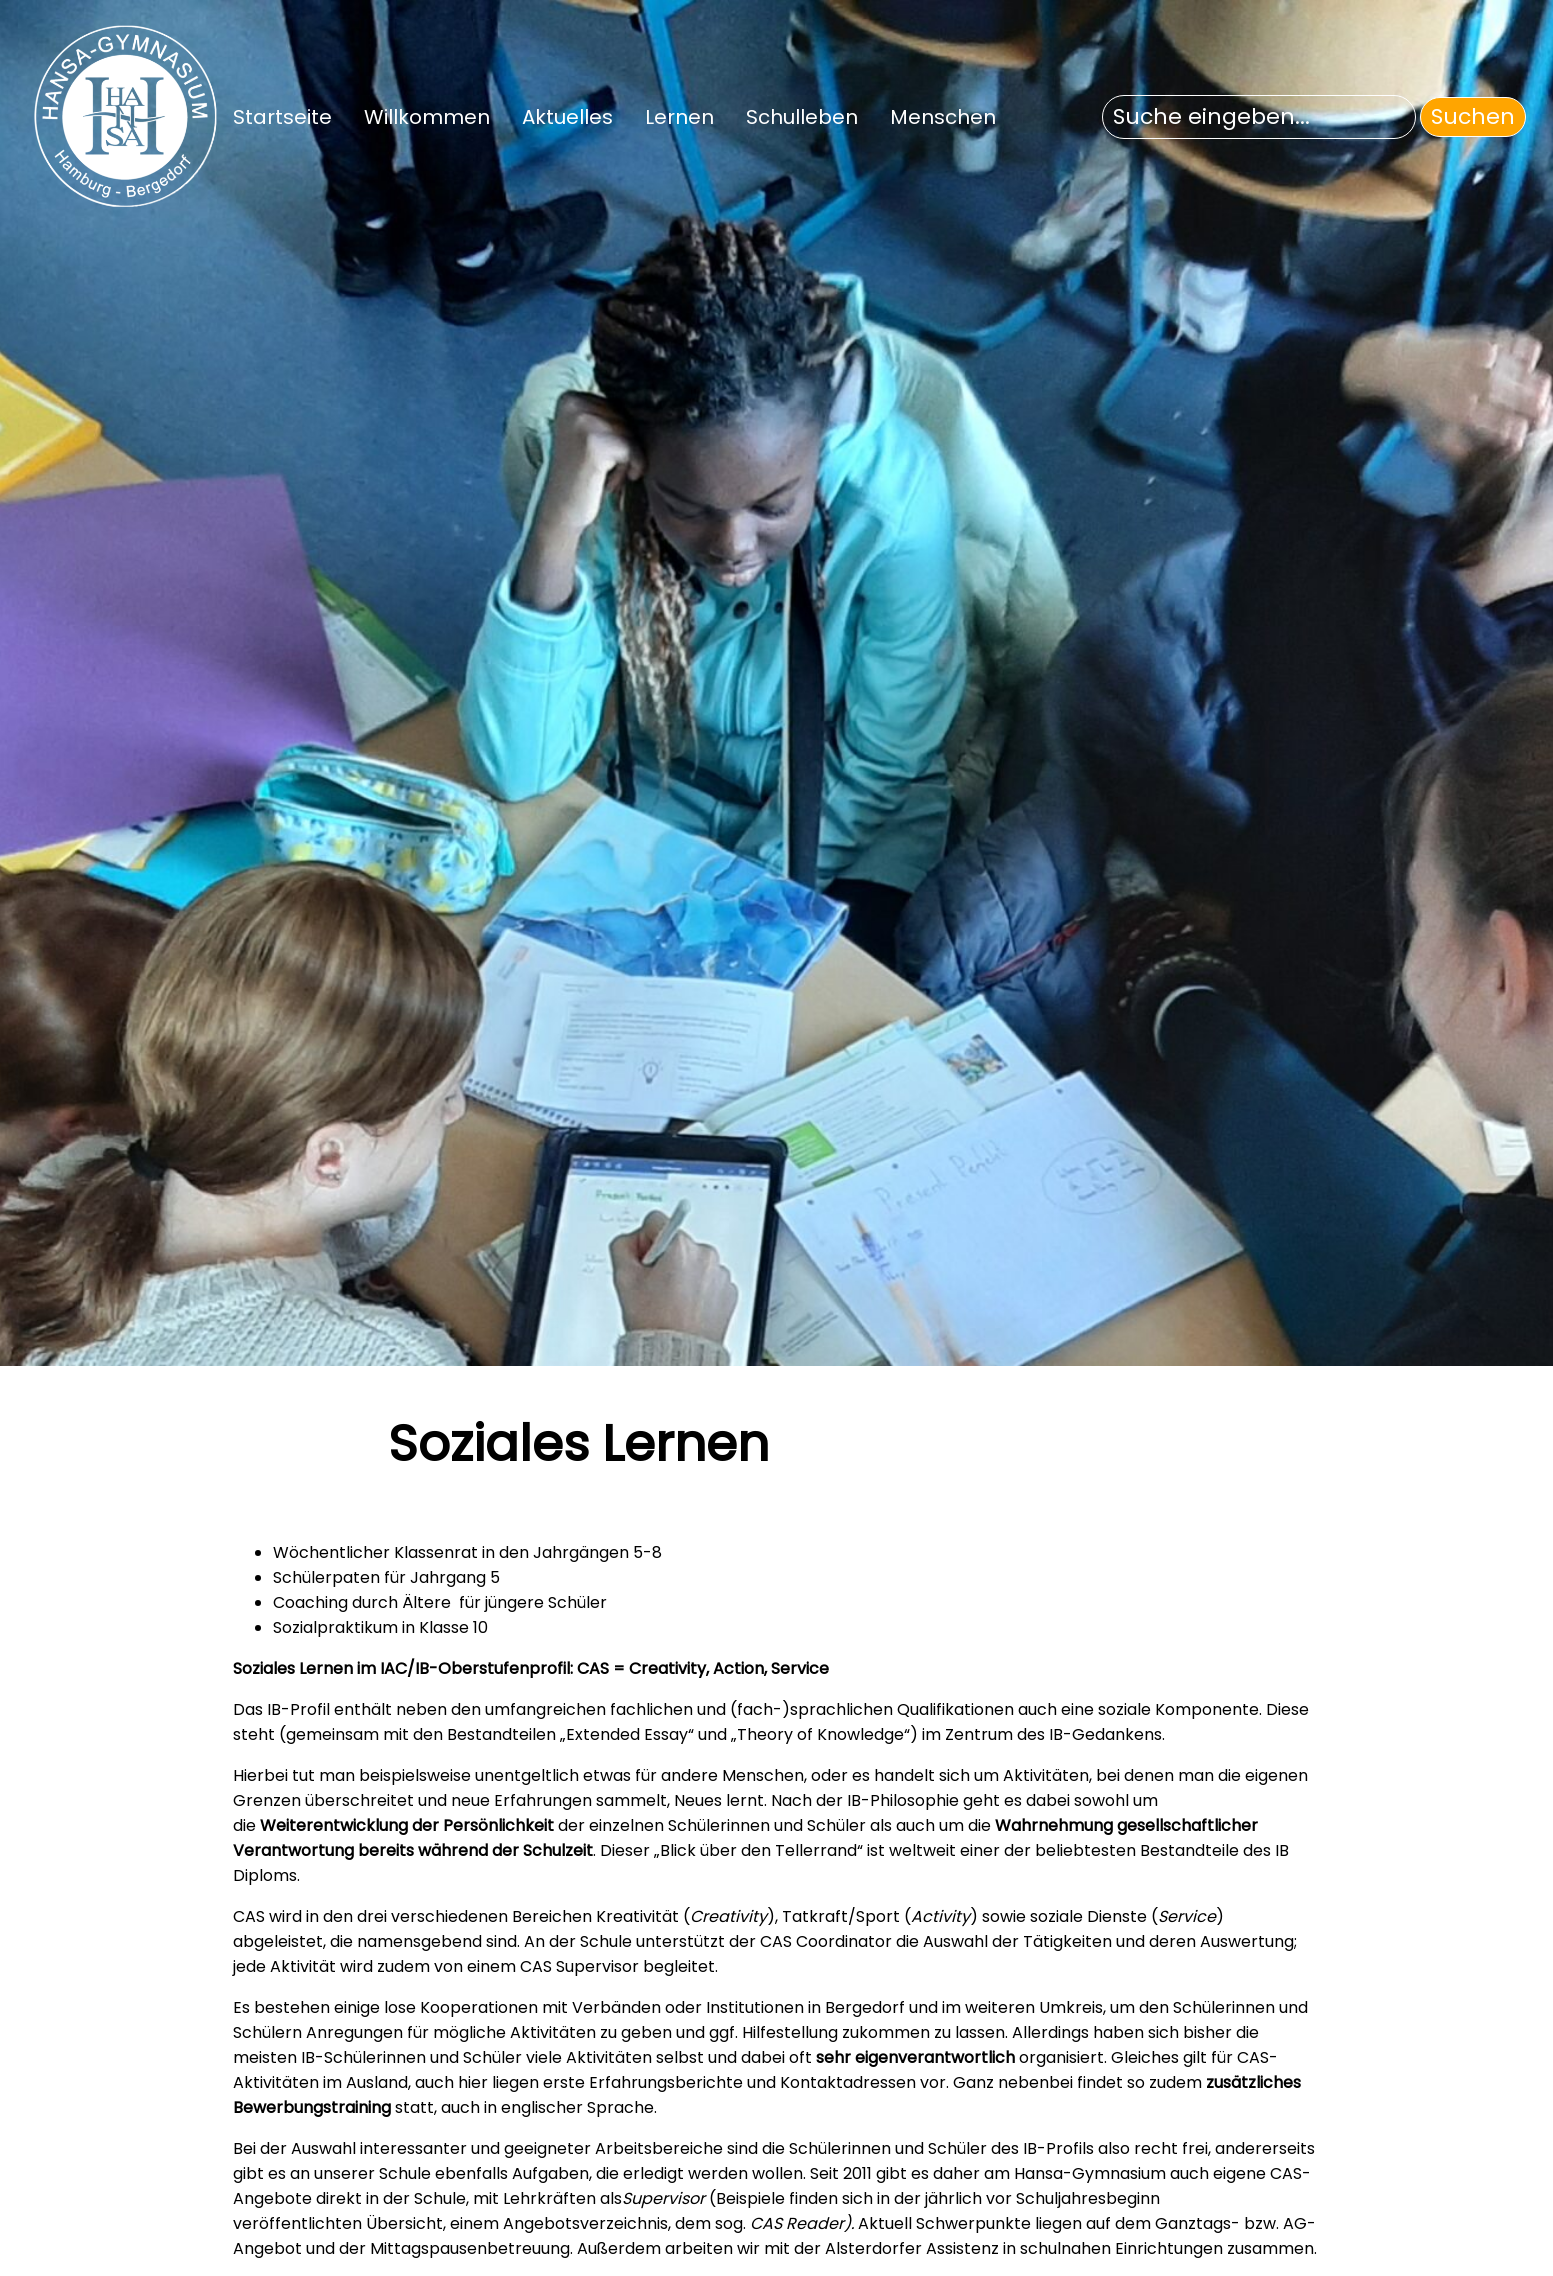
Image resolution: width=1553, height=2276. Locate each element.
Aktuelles (567, 117)
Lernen (679, 117)
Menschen (943, 117)
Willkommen (427, 117)
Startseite (282, 117)
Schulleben (802, 117)
